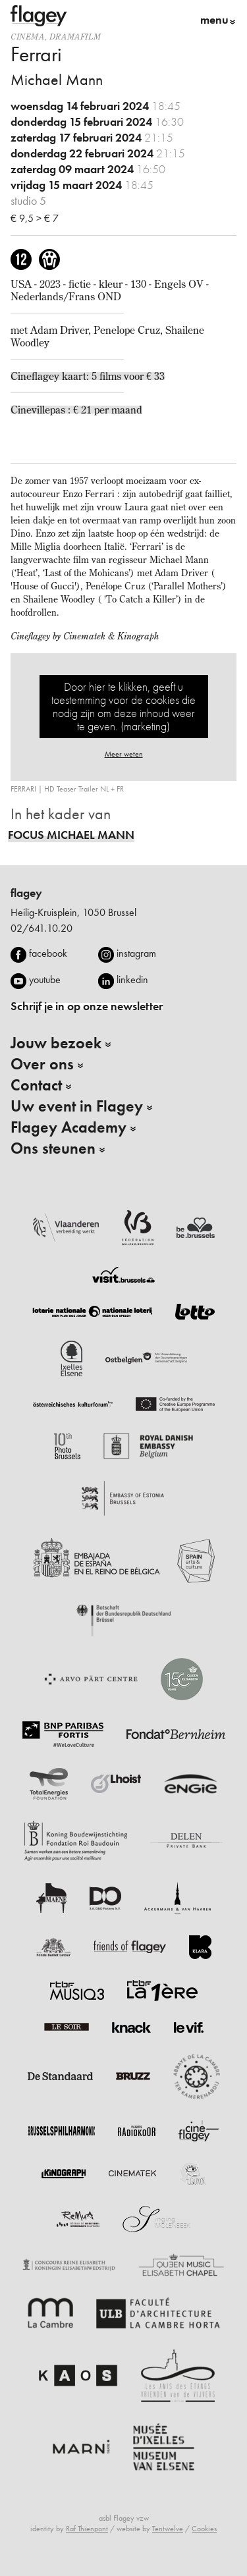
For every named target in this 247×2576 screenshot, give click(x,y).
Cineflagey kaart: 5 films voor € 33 (88, 376)
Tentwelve (167, 2528)
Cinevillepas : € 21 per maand (76, 409)
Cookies (204, 2528)
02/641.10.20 (41, 928)
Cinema (28, 36)
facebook (48, 953)
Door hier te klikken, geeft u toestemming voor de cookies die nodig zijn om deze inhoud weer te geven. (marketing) (123, 706)
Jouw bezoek (56, 1043)
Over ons (42, 1064)
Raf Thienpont (87, 2528)
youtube (45, 979)
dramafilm (75, 36)
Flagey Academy (68, 1127)
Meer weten (124, 754)
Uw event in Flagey (77, 1106)
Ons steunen (53, 1148)
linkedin (132, 979)
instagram (136, 953)
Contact (36, 1085)
